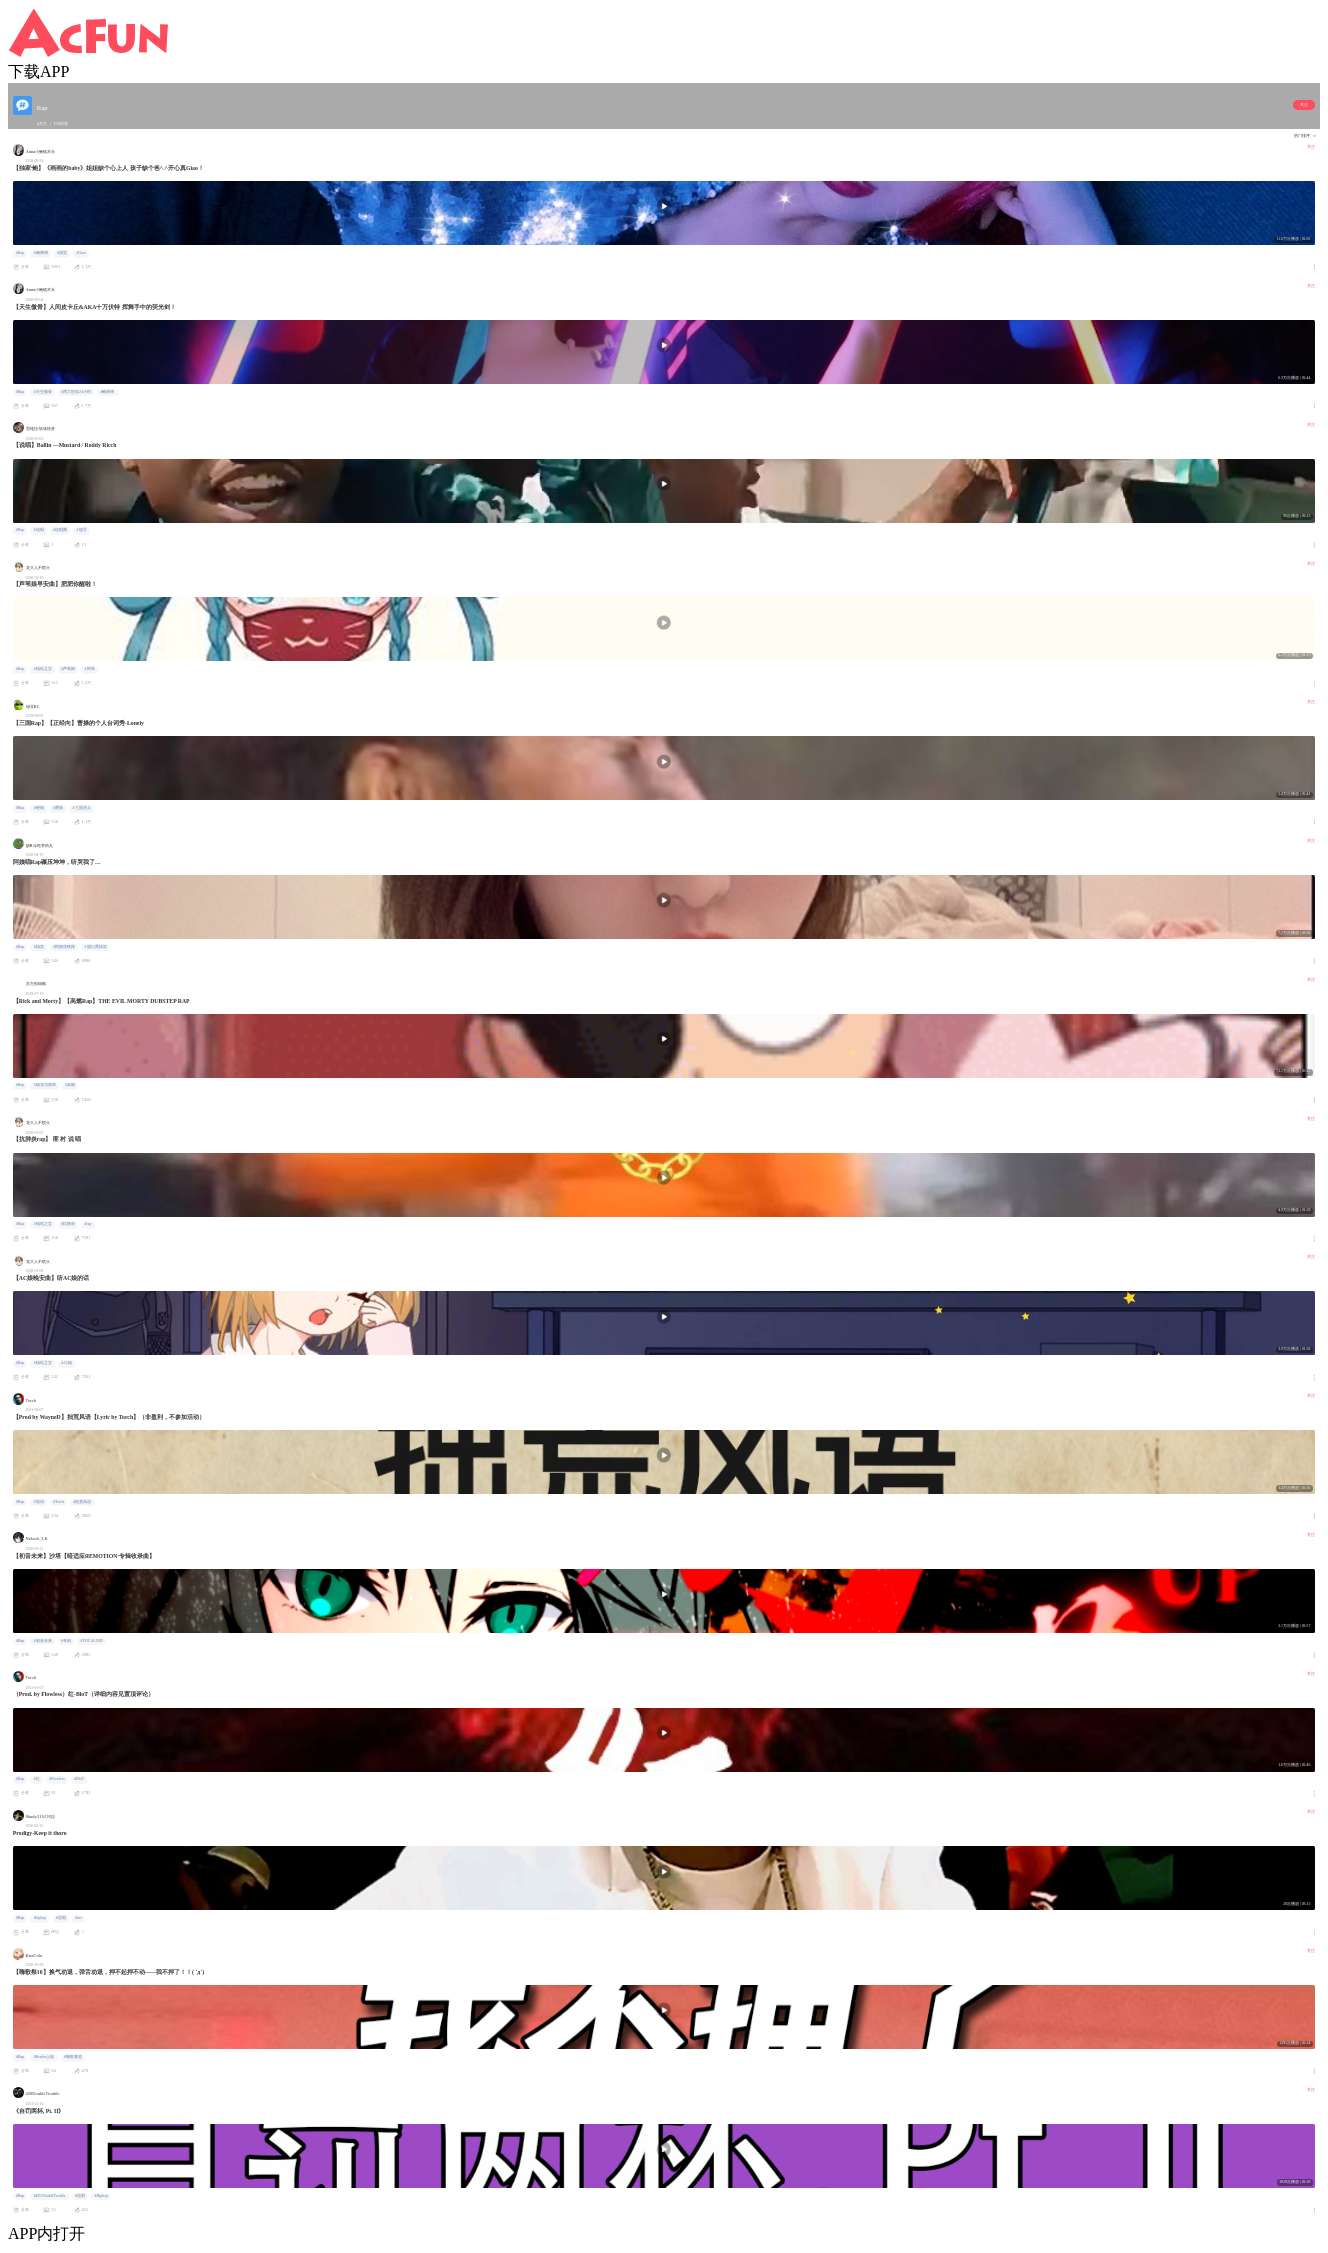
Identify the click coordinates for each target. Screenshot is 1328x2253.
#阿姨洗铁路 (64, 947)
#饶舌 (82, 530)
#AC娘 (66, 1363)
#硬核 (39, 808)
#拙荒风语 (82, 1502)
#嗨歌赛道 (73, 2057)
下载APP (38, 71)
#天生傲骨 (43, 392)
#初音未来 (43, 1641)
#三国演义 (82, 808)
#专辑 (66, 1641)
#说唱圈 (60, 530)
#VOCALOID (92, 1641)
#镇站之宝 (43, 669)
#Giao (81, 253)
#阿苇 (90, 669)
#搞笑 (62, 253)
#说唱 (39, 530)
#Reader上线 (44, 2057)
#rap (88, 1224)
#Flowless (57, 1779)
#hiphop (40, 1918)
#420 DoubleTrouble (50, 2196)
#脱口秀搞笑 (96, 947)
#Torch (58, 1502)
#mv (78, 1918)
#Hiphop (101, 2196)
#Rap (20, 253)
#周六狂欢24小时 (76, 392)
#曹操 (58, 808)
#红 (37, 1779)
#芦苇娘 (68, 669)
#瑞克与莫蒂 (45, 1085)
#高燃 (70, 1085)
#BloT (79, 1779)
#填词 (39, 1502)
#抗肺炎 (68, 1224)
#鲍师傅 (41, 253)
